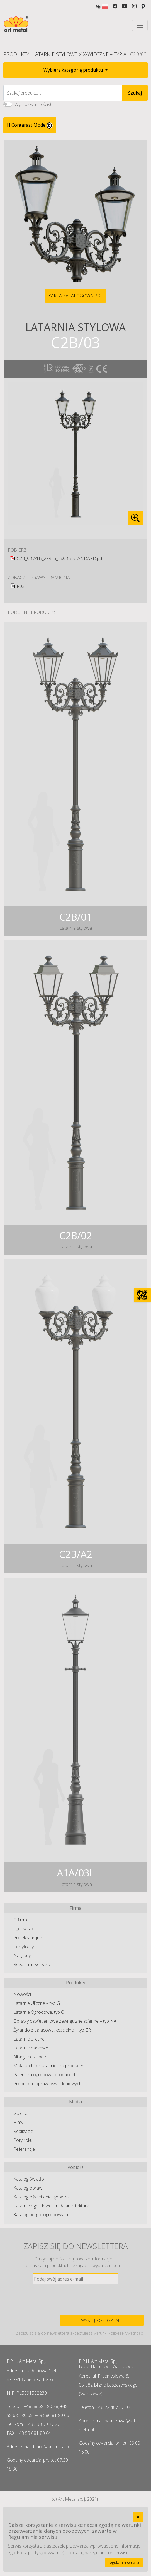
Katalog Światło (28, 2179)
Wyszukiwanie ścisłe (34, 104)
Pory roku (23, 2140)
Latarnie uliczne (29, 2039)
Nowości (22, 1994)
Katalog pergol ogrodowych (40, 2215)
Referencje (24, 2149)
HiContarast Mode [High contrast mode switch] (30, 125)
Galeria (20, 2113)
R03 (21, 586)
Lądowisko (24, 1929)
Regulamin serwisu (31, 1964)
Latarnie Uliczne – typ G (36, 2003)
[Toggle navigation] (140, 25)
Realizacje (23, 2131)
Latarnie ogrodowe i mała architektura (51, 2206)
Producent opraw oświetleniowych (47, 2083)
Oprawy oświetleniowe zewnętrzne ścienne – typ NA (64, 2021)
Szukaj (135, 93)
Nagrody (22, 1955)
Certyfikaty (23, 1946)
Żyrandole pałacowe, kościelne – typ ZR (52, 2030)
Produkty (16, 54)
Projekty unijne (27, 1938)
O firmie (21, 1920)
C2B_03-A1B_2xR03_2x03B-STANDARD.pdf (60, 558)
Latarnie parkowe (30, 2048)
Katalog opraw (27, 2188)
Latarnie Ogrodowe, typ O (38, 2012)
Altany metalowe (29, 2057)
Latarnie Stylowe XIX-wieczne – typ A (79, 54)
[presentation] (75, 2300)
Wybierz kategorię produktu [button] (73, 70)
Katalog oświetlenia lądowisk (41, 2197)
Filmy (18, 2122)
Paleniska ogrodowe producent (44, 2075)
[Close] (138, 2517)
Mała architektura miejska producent (49, 2066)
